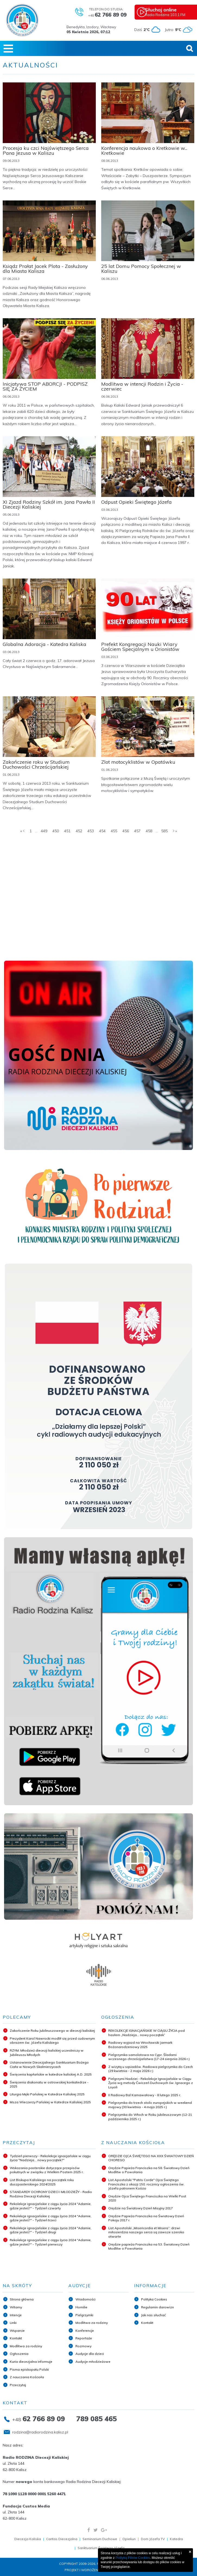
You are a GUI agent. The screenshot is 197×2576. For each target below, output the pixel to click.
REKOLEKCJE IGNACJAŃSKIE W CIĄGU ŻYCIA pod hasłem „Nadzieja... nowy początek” (146, 2032)
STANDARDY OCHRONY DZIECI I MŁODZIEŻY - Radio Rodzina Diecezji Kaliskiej (51, 2194)
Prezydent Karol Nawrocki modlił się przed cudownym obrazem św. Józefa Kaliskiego (52, 2040)
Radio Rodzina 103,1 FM (170, 12)
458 (149, 830)
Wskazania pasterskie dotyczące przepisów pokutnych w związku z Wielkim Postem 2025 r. (47, 2170)
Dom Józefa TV (153, 2539)
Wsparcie (17, 2330)
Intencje (16, 2315)
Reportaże (83, 2338)
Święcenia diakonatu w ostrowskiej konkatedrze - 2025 (49, 2084)
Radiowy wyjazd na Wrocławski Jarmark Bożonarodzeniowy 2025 (140, 2044)
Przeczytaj (18, 2385)
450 (55, 830)
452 (79, 830)
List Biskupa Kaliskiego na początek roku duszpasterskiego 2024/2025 (42, 2182)
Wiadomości (85, 2299)
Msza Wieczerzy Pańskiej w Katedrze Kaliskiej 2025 (50, 2102)
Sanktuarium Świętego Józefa (101, 2548)
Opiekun (129, 2539)
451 (67, 830)
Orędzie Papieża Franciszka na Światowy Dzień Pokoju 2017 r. (146, 2218)
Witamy (16, 2307)
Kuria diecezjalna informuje (31, 2361)
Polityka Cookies (154, 2299)
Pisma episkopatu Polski (29, 2369)
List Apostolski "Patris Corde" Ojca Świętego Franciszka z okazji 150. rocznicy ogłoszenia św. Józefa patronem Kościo (146, 2184)
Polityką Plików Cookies (133, 2558)
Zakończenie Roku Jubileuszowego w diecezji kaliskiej (52, 2030)
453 (90, 830)
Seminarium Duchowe (99, 2539)
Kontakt (16, 2338)
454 (102, 830)
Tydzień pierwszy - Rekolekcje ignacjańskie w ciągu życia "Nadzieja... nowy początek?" (50, 2158)
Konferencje (84, 2330)
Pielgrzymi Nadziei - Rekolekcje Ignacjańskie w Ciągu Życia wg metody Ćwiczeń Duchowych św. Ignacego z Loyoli (150, 2083)
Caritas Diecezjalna (61, 2539)
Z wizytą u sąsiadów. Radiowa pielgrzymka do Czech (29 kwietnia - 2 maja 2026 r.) (150, 2069)
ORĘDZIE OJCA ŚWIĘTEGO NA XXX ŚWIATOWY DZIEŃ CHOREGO (151, 2158)
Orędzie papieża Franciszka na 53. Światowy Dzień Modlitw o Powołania (148, 2246)
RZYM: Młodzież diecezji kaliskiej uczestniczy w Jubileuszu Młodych (47, 2052)
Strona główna (22, 2299)
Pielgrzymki (84, 2315)
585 (164, 830)
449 (44, 830)
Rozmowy (83, 2346)
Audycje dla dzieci (89, 2354)
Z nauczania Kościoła (27, 2377)
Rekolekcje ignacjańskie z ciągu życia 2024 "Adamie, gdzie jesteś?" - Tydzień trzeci (50, 2218)
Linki (13, 2323)
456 (125, 830)
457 (137, 830)
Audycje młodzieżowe (92, 2361)
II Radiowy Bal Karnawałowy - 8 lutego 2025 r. (144, 2095)
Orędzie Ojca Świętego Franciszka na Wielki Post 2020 (147, 2198)
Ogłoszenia (19, 2354)
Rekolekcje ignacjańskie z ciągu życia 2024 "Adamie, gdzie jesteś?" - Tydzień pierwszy (50, 2242)
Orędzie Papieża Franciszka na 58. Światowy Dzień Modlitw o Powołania (148, 2170)
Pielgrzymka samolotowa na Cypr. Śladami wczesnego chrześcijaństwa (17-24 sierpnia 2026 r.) (149, 2057)
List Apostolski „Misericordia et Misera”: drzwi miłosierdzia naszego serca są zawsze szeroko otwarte (146, 2232)
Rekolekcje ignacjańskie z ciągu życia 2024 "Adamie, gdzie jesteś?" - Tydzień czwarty (50, 2206)
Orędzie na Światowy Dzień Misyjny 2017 (140, 2208)
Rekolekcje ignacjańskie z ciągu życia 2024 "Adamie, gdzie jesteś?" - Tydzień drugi (50, 2230)
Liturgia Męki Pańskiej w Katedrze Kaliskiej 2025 (47, 2094)
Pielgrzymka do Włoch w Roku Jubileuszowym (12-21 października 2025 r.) (150, 2117)
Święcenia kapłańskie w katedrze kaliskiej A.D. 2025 (51, 2074)
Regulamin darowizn (157, 2307)
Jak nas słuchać (153, 2315)
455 (114, 830)
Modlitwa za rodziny (26, 2346)
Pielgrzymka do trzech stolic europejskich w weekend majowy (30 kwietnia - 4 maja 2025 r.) (150, 2105)
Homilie (81, 2307)
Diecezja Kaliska (27, 2539)
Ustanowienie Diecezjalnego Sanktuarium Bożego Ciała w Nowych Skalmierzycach (49, 2064)
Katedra (176, 2539)
